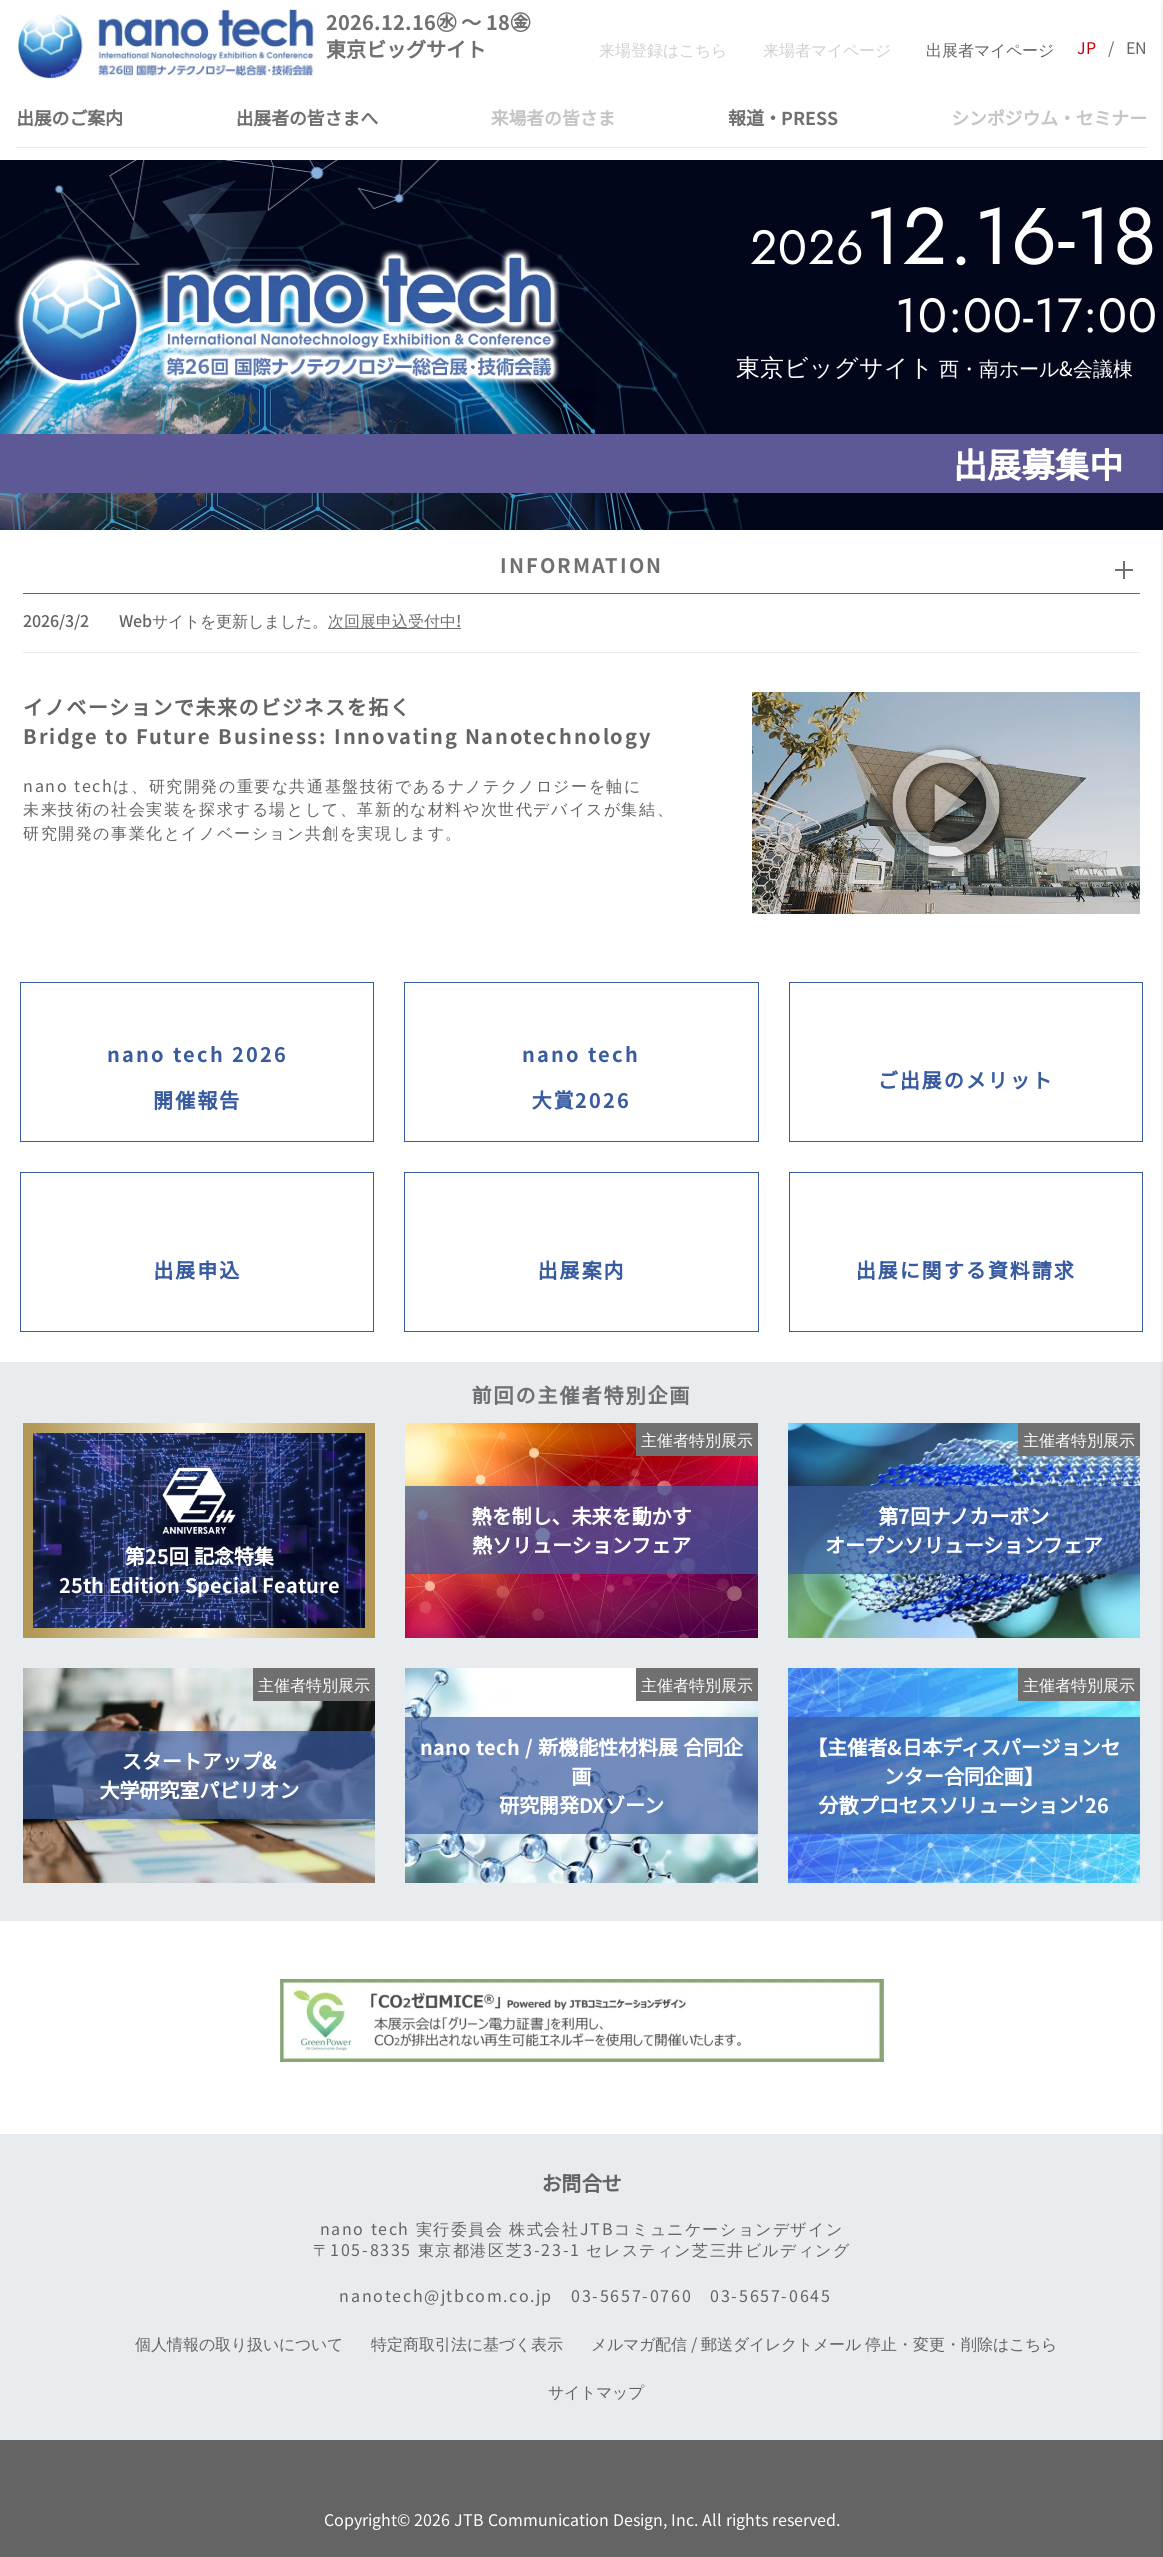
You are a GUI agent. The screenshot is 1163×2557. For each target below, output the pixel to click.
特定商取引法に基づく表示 (463, 2343)
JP (1086, 47)
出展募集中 (1033, 463)
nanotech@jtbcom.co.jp (442, 2295)
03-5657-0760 (627, 2295)
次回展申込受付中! (394, 620)
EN (1136, 47)
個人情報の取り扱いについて (235, 2343)
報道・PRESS (783, 117)
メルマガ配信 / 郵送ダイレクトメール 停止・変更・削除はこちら (820, 2343)
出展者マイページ (984, 47)
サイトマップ (592, 2391)
